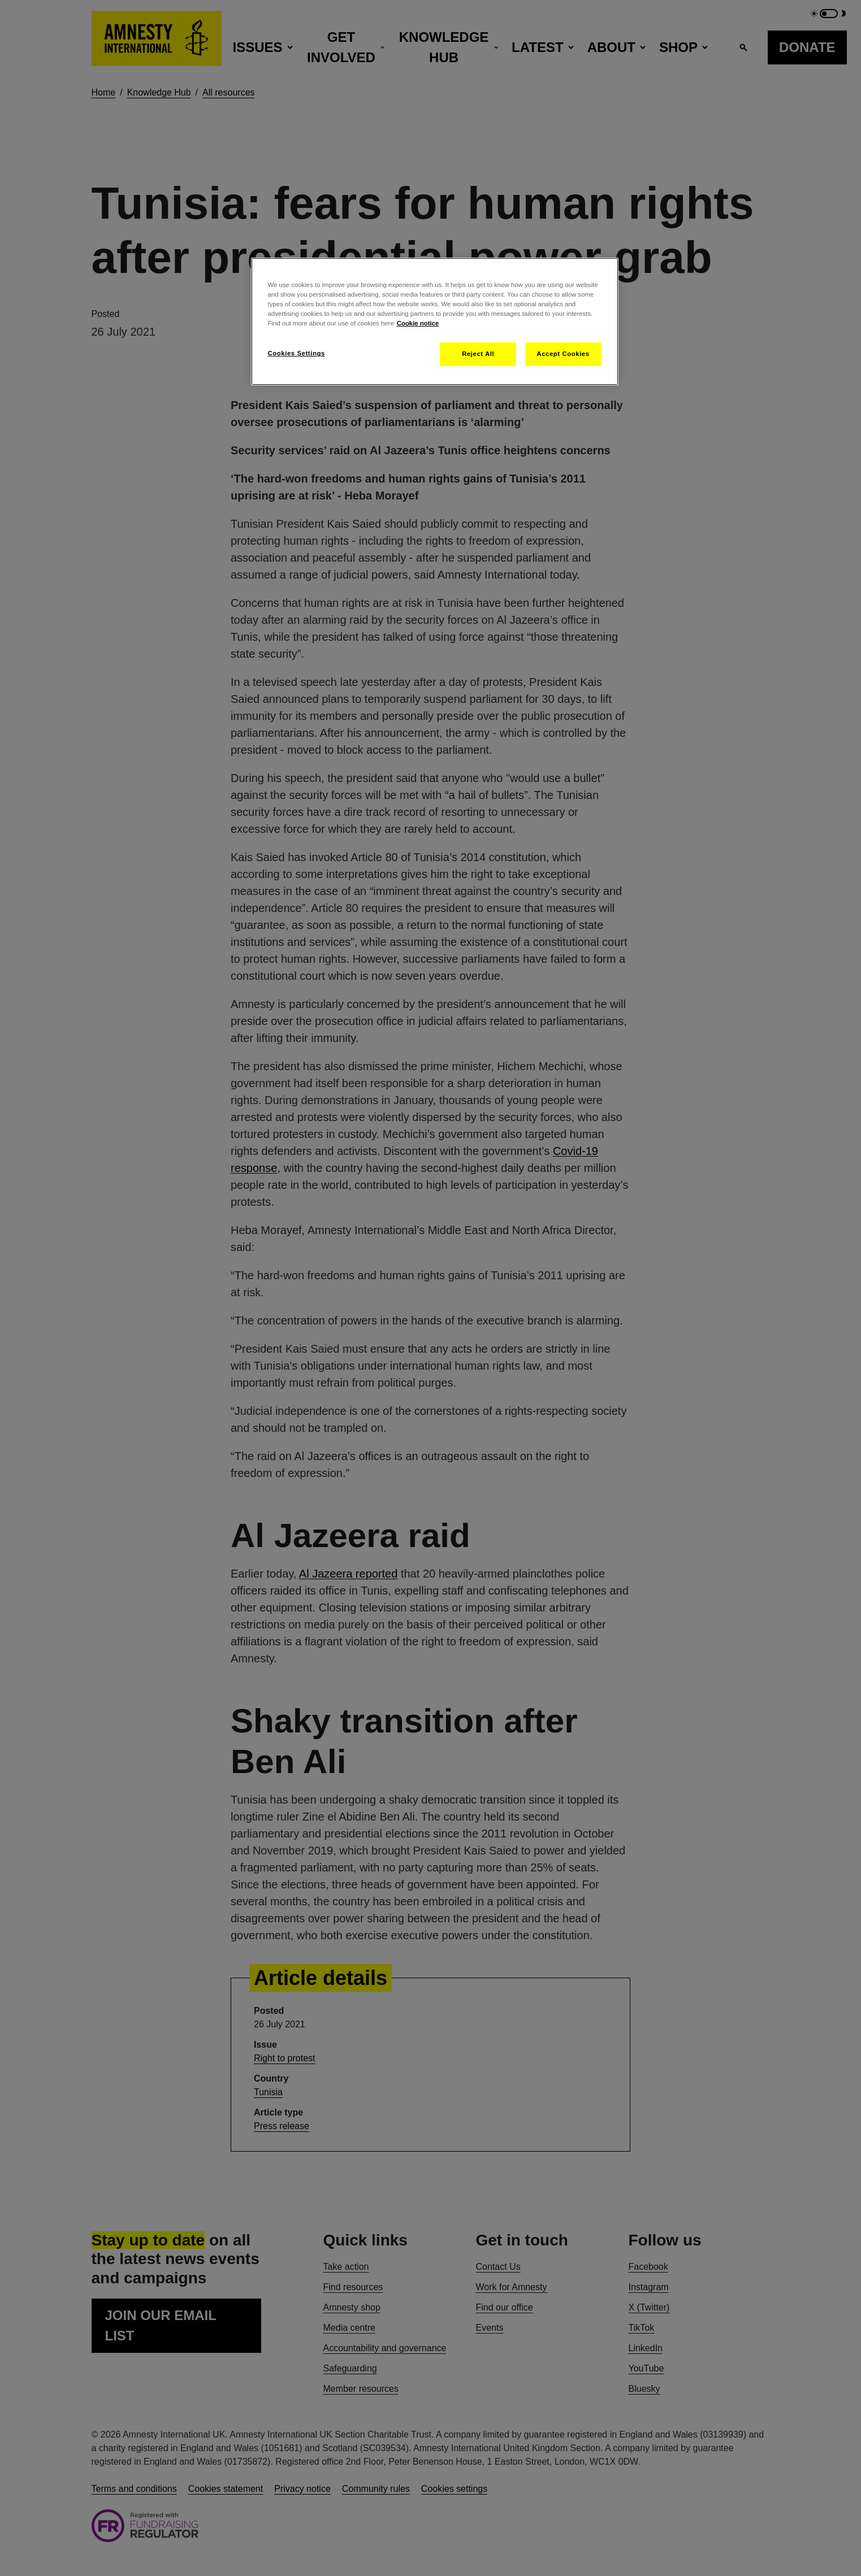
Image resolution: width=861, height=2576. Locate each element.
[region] (434, 321)
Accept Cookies (562, 353)
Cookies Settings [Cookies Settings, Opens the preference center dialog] (296, 353)
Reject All (478, 353)
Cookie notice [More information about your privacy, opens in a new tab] (418, 323)
